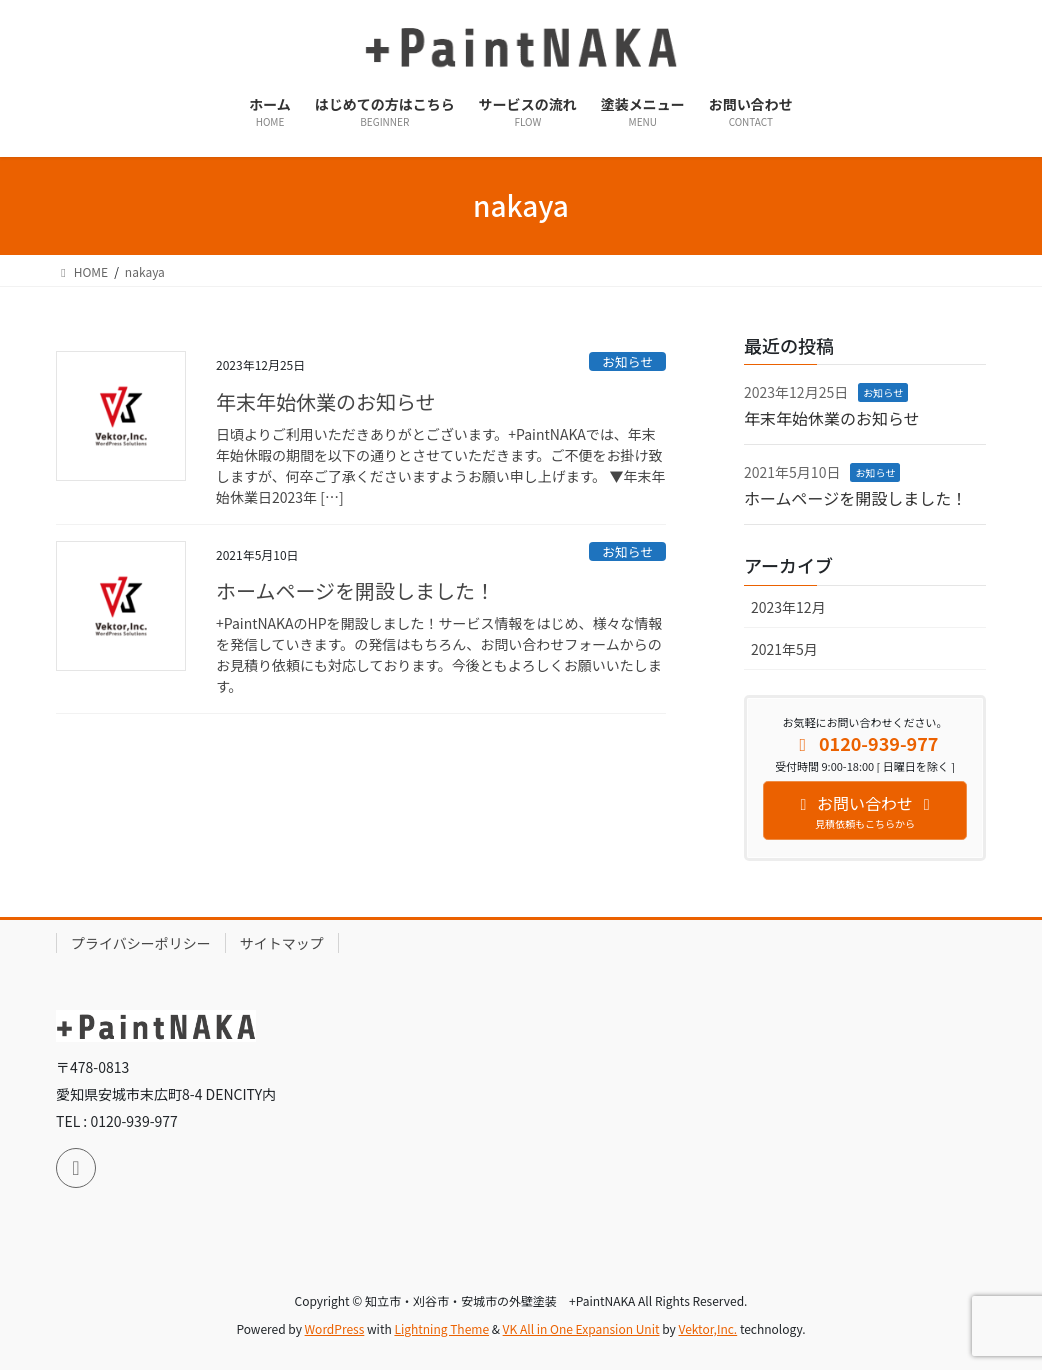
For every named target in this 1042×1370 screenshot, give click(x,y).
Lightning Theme (441, 1328)
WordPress (335, 1328)
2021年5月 (784, 649)
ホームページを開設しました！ (355, 590)
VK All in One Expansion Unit (581, 1328)
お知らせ (627, 361)
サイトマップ (282, 943)
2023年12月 (788, 607)
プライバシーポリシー (141, 943)
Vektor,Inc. (707, 1328)
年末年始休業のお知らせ (326, 401)
